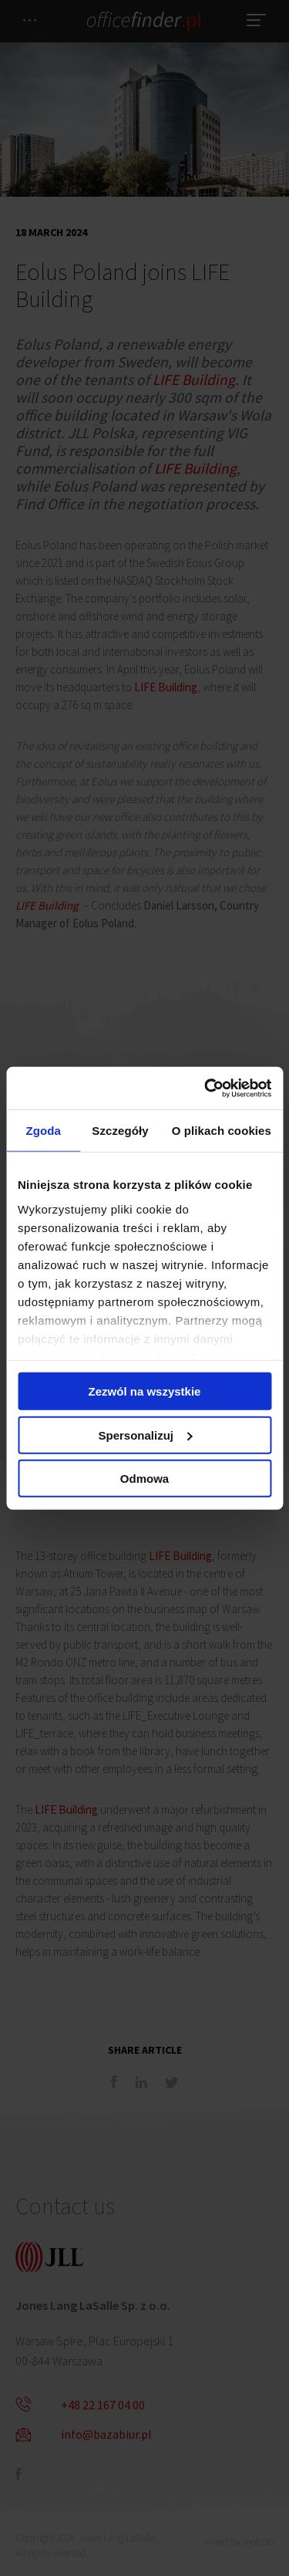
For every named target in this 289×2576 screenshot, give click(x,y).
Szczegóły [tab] (120, 1130)
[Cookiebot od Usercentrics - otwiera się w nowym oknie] (205, 1088)
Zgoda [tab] (43, 1130)
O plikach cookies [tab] (221, 1130)
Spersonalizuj (145, 1434)
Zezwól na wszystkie (145, 1391)
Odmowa (144, 1478)
